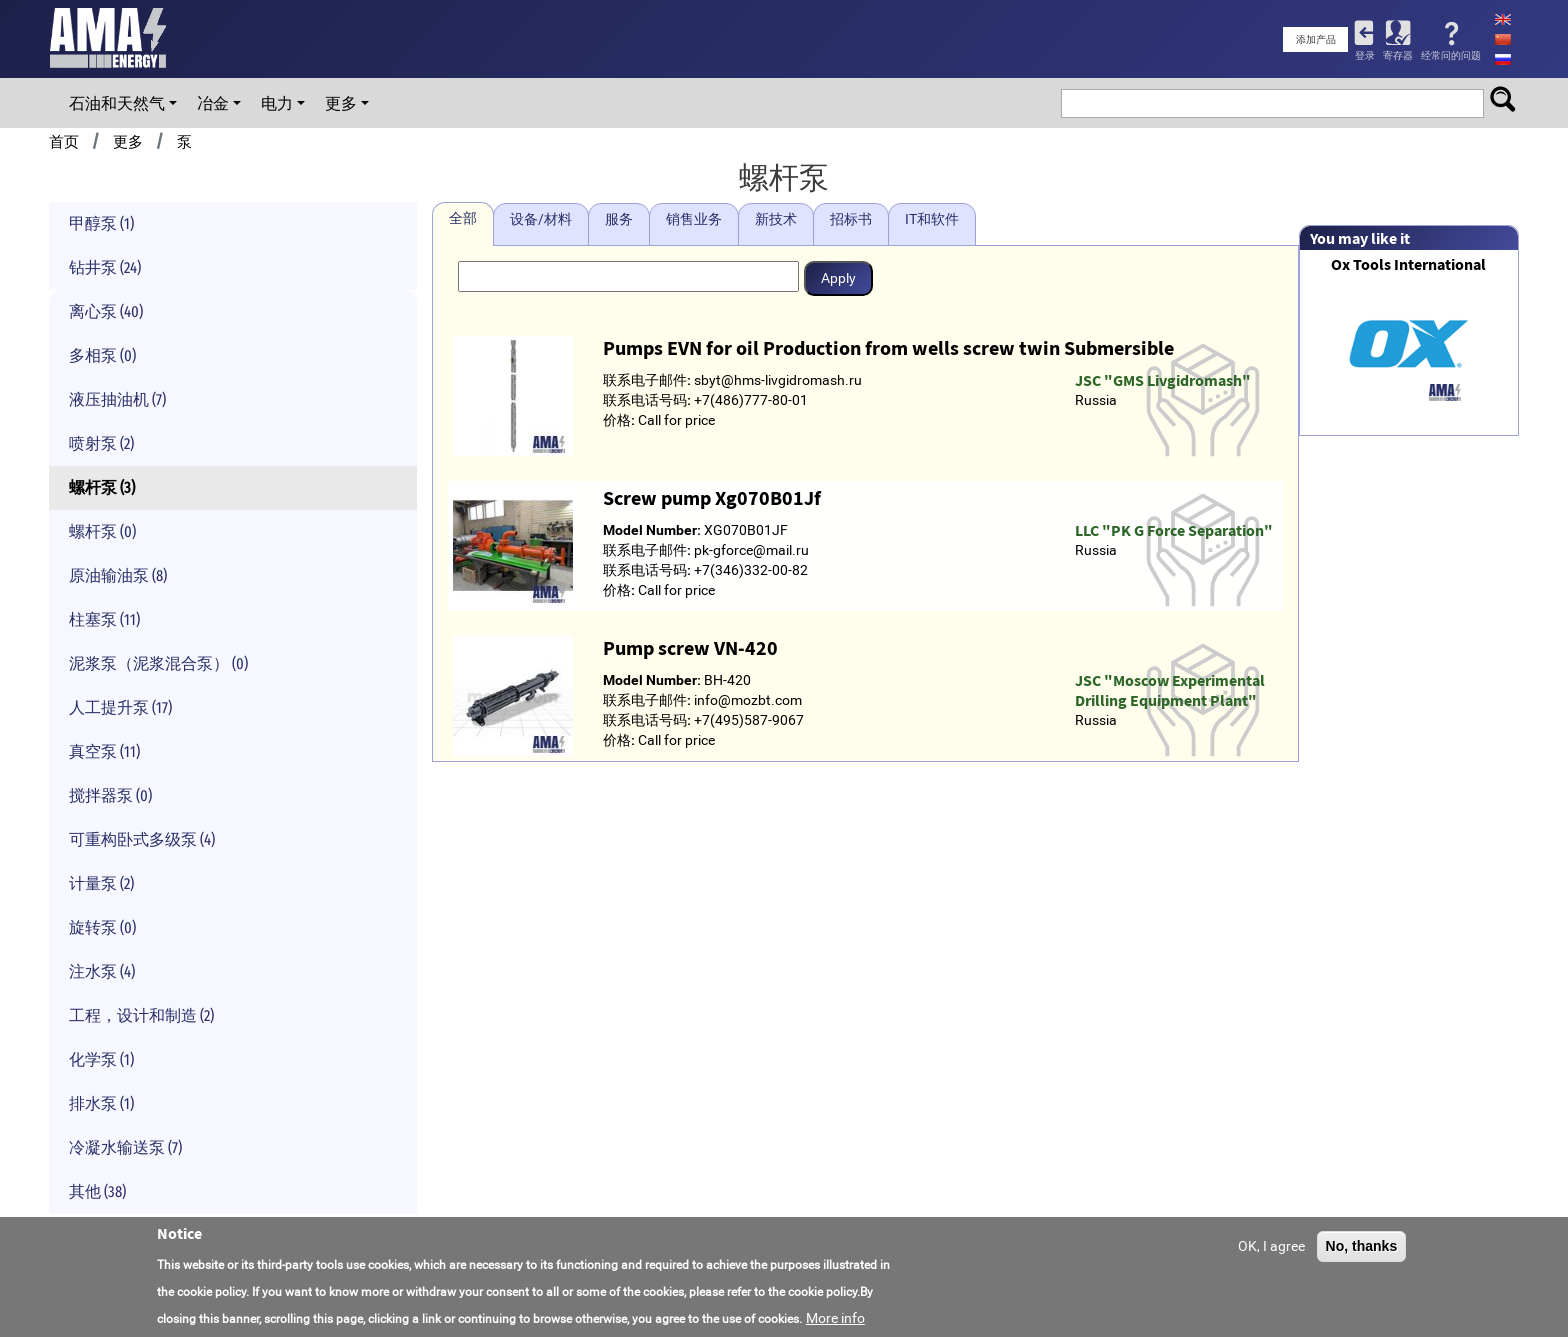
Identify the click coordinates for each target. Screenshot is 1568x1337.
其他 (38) (97, 1191)
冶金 (213, 103)
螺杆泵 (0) (102, 531)
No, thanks (1362, 1246)
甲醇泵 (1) (101, 223)
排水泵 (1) (101, 1103)
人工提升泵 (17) (120, 707)
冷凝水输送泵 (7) (125, 1147)
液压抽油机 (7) (117, 399)
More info (835, 1318)
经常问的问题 (1451, 55)
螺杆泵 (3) (102, 487)
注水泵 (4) (102, 971)
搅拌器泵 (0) (110, 795)
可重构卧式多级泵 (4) (142, 839)
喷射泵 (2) (101, 443)
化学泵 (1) (101, 1059)
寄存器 (1398, 55)
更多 (341, 103)
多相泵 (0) (102, 355)
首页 (64, 142)
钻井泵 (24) (105, 267)
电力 (277, 103)
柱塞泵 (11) (104, 619)
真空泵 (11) (104, 751)
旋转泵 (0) (102, 927)
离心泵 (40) (106, 311)
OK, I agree (1271, 1246)
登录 (1365, 55)
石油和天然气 (117, 103)
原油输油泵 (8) (118, 575)
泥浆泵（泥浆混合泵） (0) (158, 663)
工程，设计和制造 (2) (141, 1015)
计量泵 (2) (101, 883)
